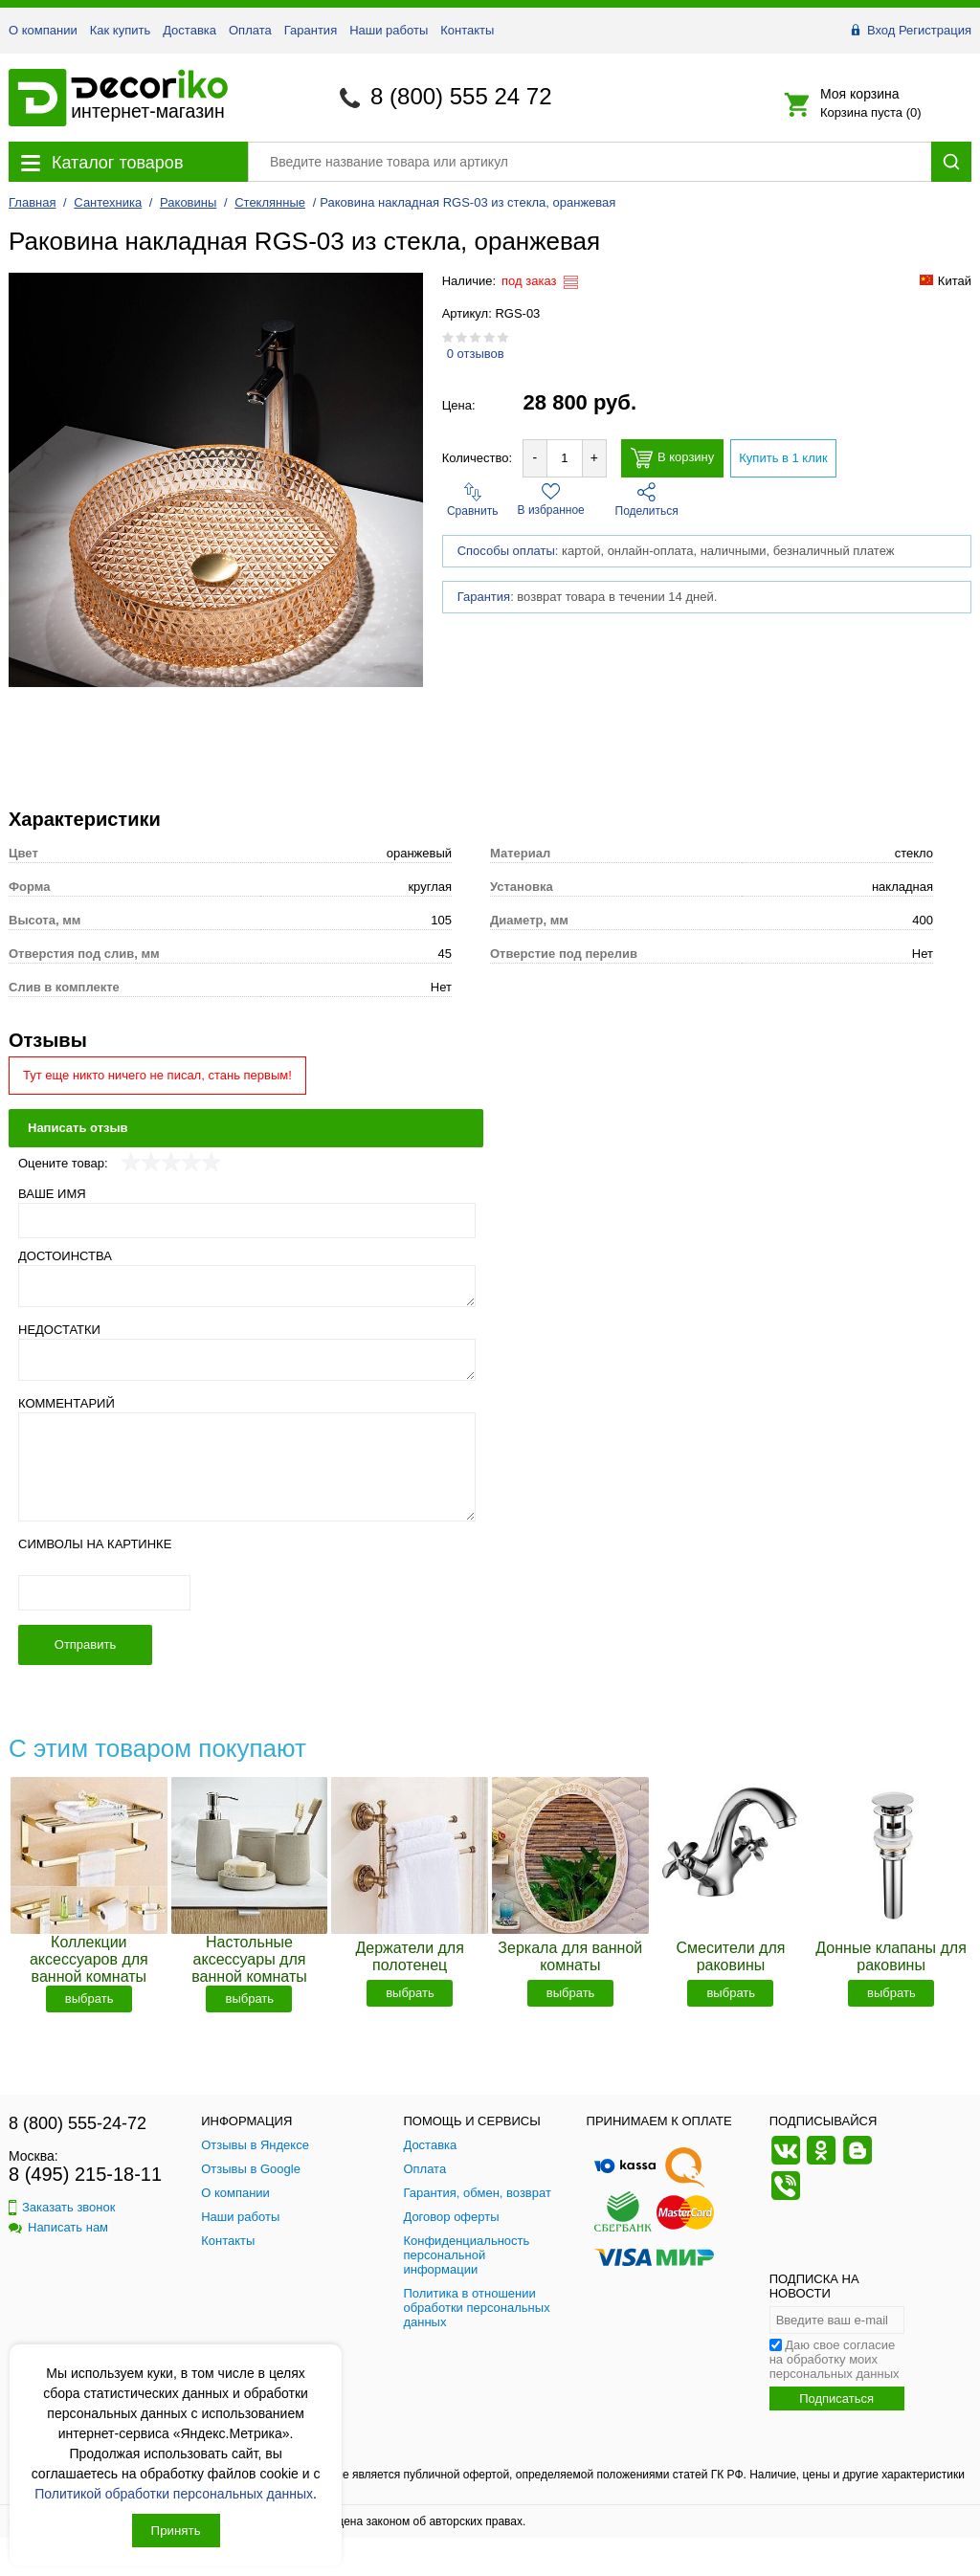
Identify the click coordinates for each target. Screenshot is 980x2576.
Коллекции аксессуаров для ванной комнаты (89, 1959)
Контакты (467, 30)
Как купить (120, 30)
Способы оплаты (506, 551)
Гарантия (310, 30)
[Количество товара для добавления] (564, 458)
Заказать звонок (62, 2207)
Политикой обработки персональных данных (173, 2493)
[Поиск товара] (589, 162)
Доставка (189, 30)
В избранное (551, 499)
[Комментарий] (247, 1466)
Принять (176, 2530)
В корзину (672, 458)
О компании (43, 30)
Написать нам (58, 2227)
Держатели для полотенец (409, 1956)
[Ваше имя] (247, 1220)
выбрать (89, 1998)
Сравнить (472, 500)
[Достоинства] (247, 1286)
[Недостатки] (247, 1360)
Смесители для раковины (730, 1956)
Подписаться (836, 2398)
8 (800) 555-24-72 (77, 2123)
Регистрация (935, 30)
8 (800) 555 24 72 (460, 96)
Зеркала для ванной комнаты (570, 1956)
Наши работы (388, 30)
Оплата (250, 30)
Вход (881, 30)
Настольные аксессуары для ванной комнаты (248, 1959)
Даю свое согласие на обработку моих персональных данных (834, 2359)
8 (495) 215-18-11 (85, 2174)
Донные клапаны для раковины (891, 1956)
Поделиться (647, 500)
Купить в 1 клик (783, 458)
